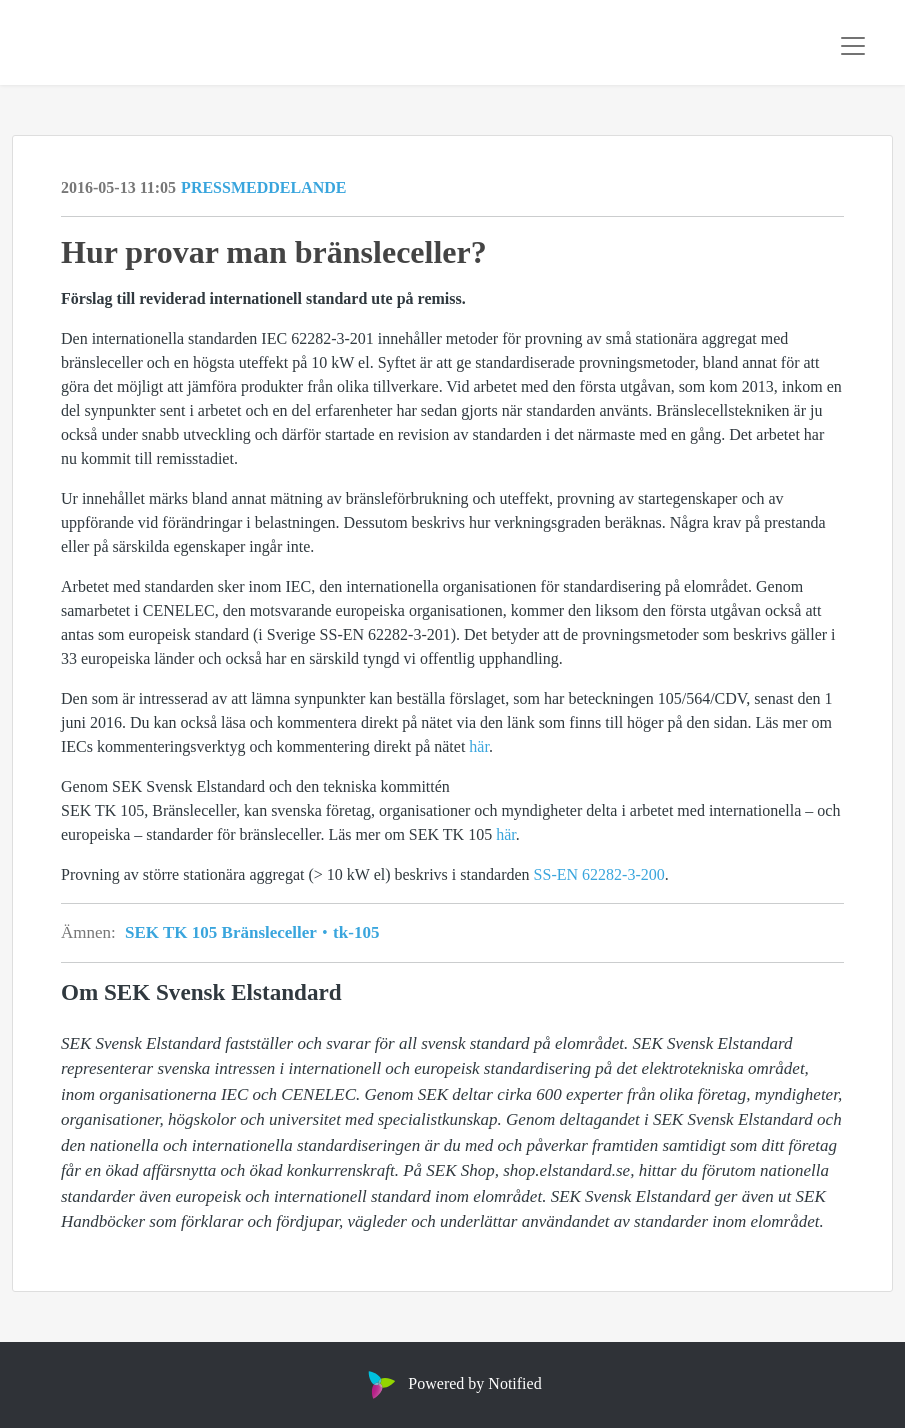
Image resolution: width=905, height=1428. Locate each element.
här (479, 746)
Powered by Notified (452, 1383)
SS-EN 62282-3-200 (599, 874)
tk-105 (354, 932)
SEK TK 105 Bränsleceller (227, 932)
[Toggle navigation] (853, 46)
